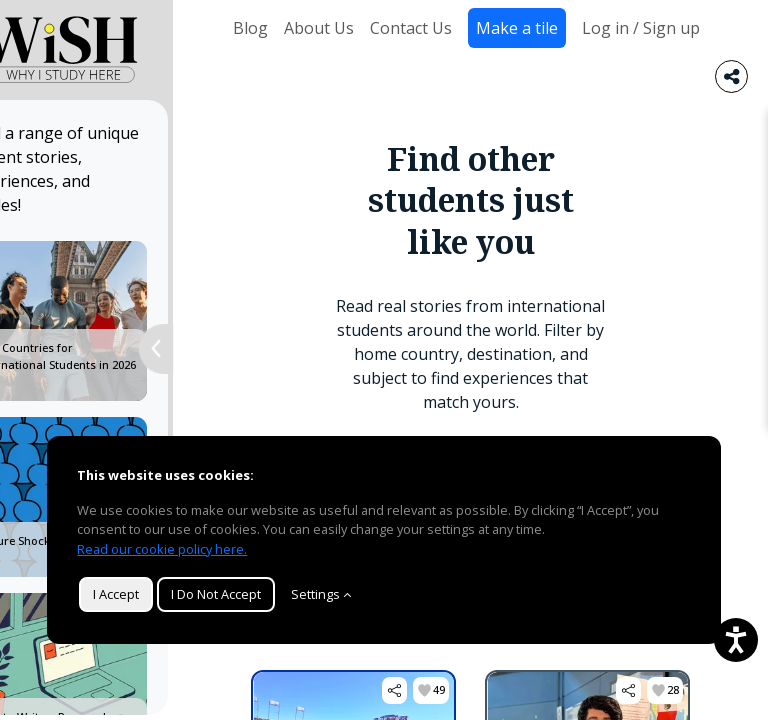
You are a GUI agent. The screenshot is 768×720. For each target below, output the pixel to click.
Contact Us (411, 28)
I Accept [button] (116, 594)
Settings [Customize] (321, 594)
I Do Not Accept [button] (216, 594)
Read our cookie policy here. (162, 549)
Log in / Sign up (641, 28)
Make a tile (517, 28)
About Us (319, 28)
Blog (250, 28)
